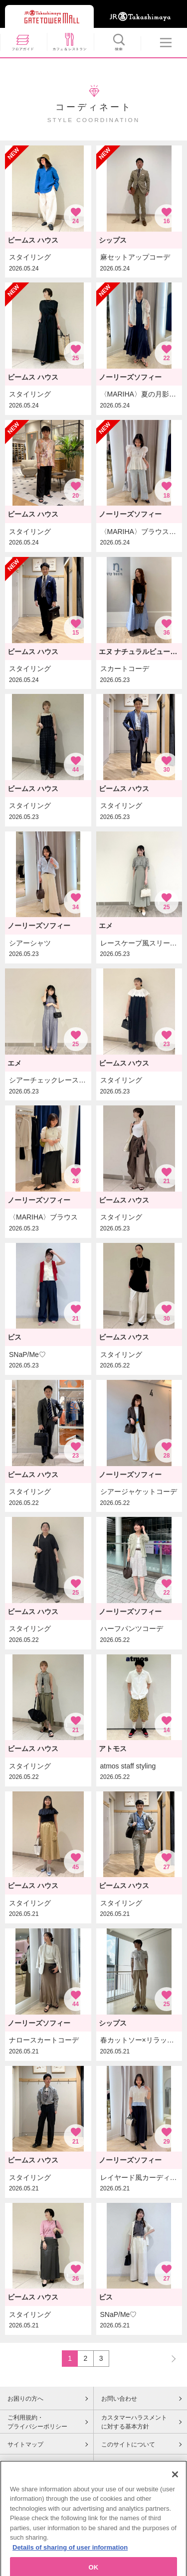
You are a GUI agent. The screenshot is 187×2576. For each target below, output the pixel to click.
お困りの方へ (25, 2398)
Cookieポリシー (28, 2465)
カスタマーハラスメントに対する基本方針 (134, 2422)
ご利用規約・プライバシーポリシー (37, 2422)
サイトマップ (25, 2444)
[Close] (175, 2497)
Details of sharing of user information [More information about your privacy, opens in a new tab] (70, 2570)
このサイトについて (128, 2444)
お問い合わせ (119, 2398)
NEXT (169, 2358)
